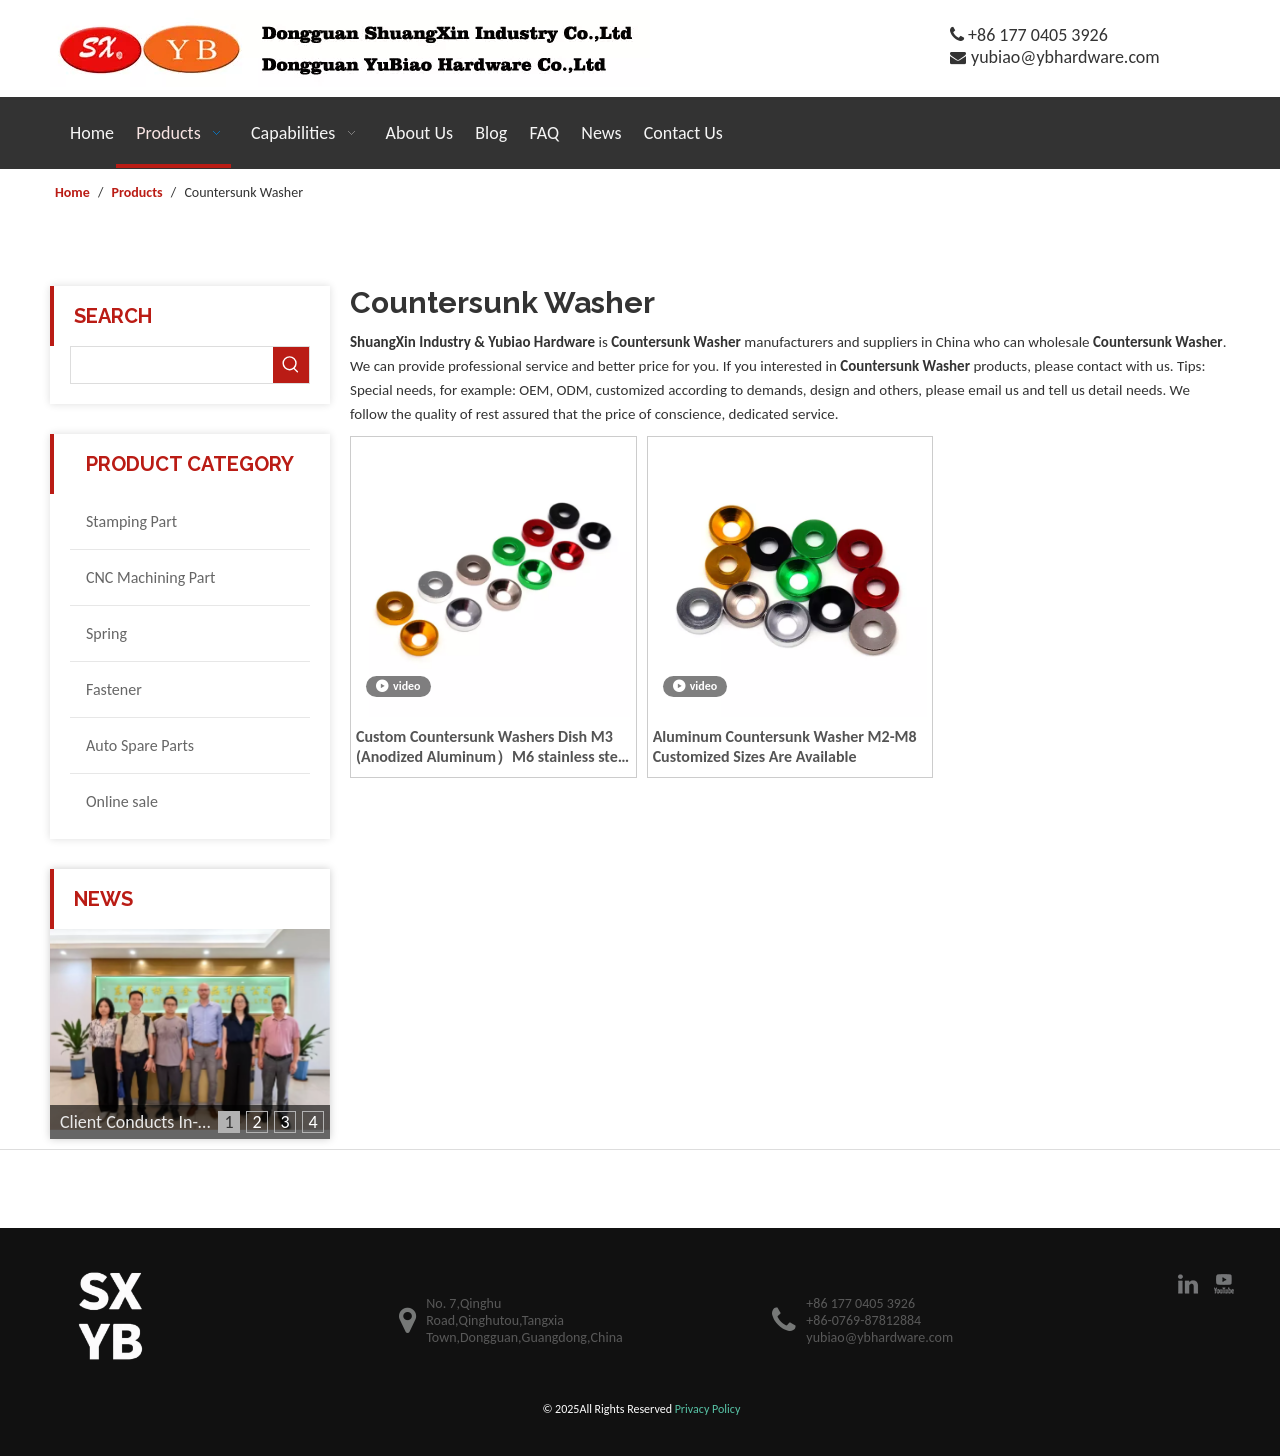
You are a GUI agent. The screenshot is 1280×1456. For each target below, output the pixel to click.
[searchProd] (172, 365)
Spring (106, 633)
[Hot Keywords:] (291, 365)
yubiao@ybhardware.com (1065, 57)
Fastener (114, 689)
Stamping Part (131, 521)
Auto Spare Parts (140, 745)
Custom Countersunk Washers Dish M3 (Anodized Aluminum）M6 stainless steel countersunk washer (493, 747)
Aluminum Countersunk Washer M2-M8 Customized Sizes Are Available (785, 746)
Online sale (122, 801)
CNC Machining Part (150, 577)
